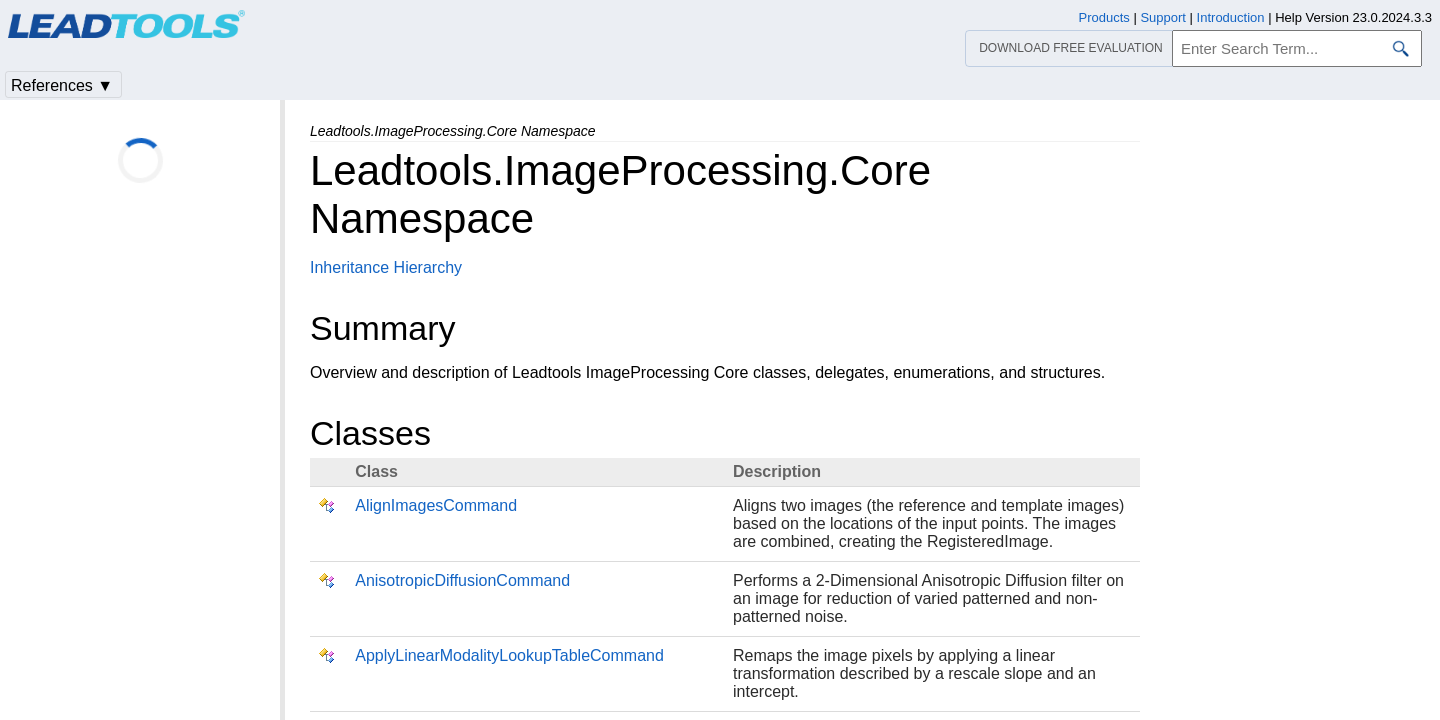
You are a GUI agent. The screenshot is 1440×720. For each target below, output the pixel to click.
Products (1104, 17)
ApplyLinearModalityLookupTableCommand (509, 655)
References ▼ (62, 85)
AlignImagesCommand (436, 505)
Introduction (1231, 17)
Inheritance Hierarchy (386, 267)
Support (1163, 17)
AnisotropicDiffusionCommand (462, 580)
